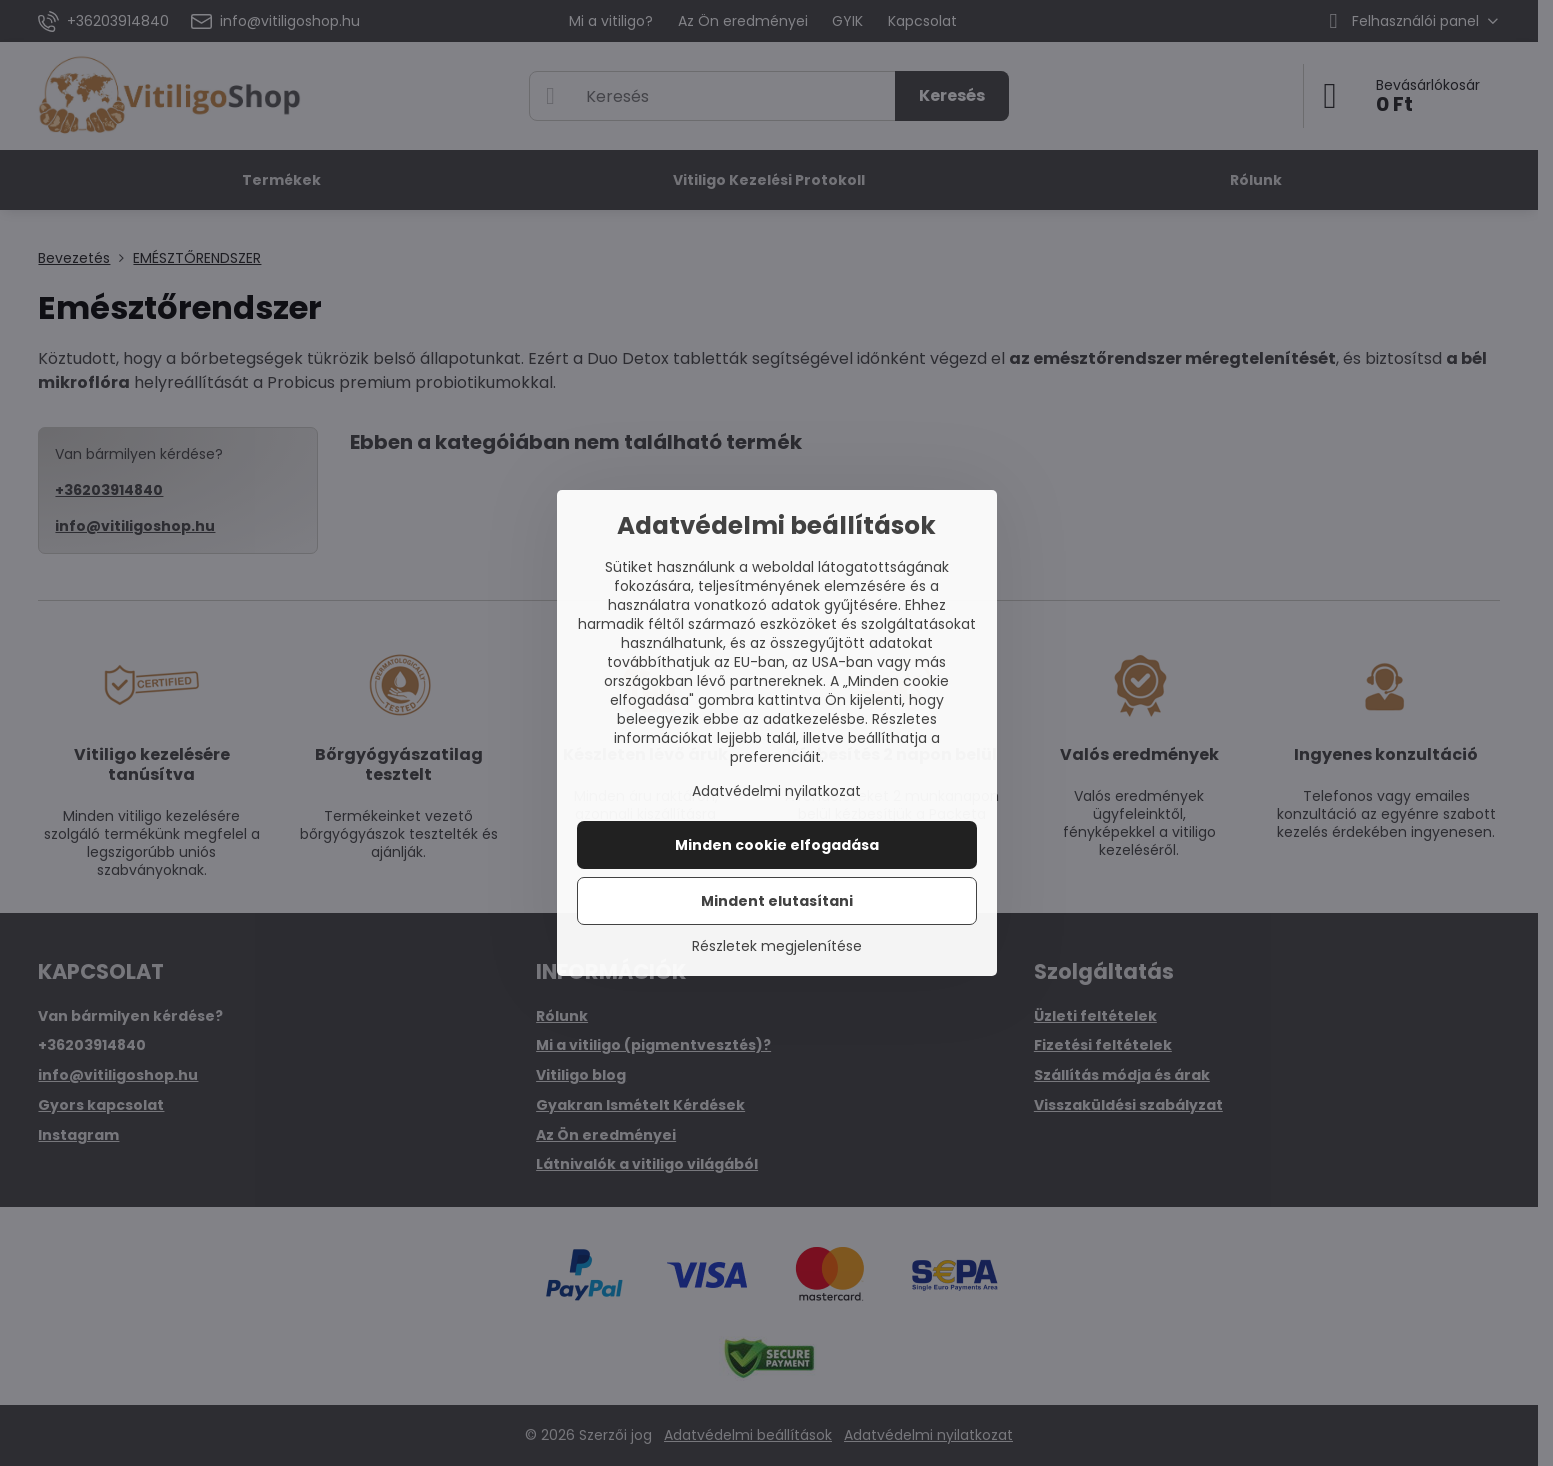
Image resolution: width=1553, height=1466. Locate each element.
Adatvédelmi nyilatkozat (776, 791)
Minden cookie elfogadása (777, 845)
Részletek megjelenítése (777, 946)
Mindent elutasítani (777, 901)
